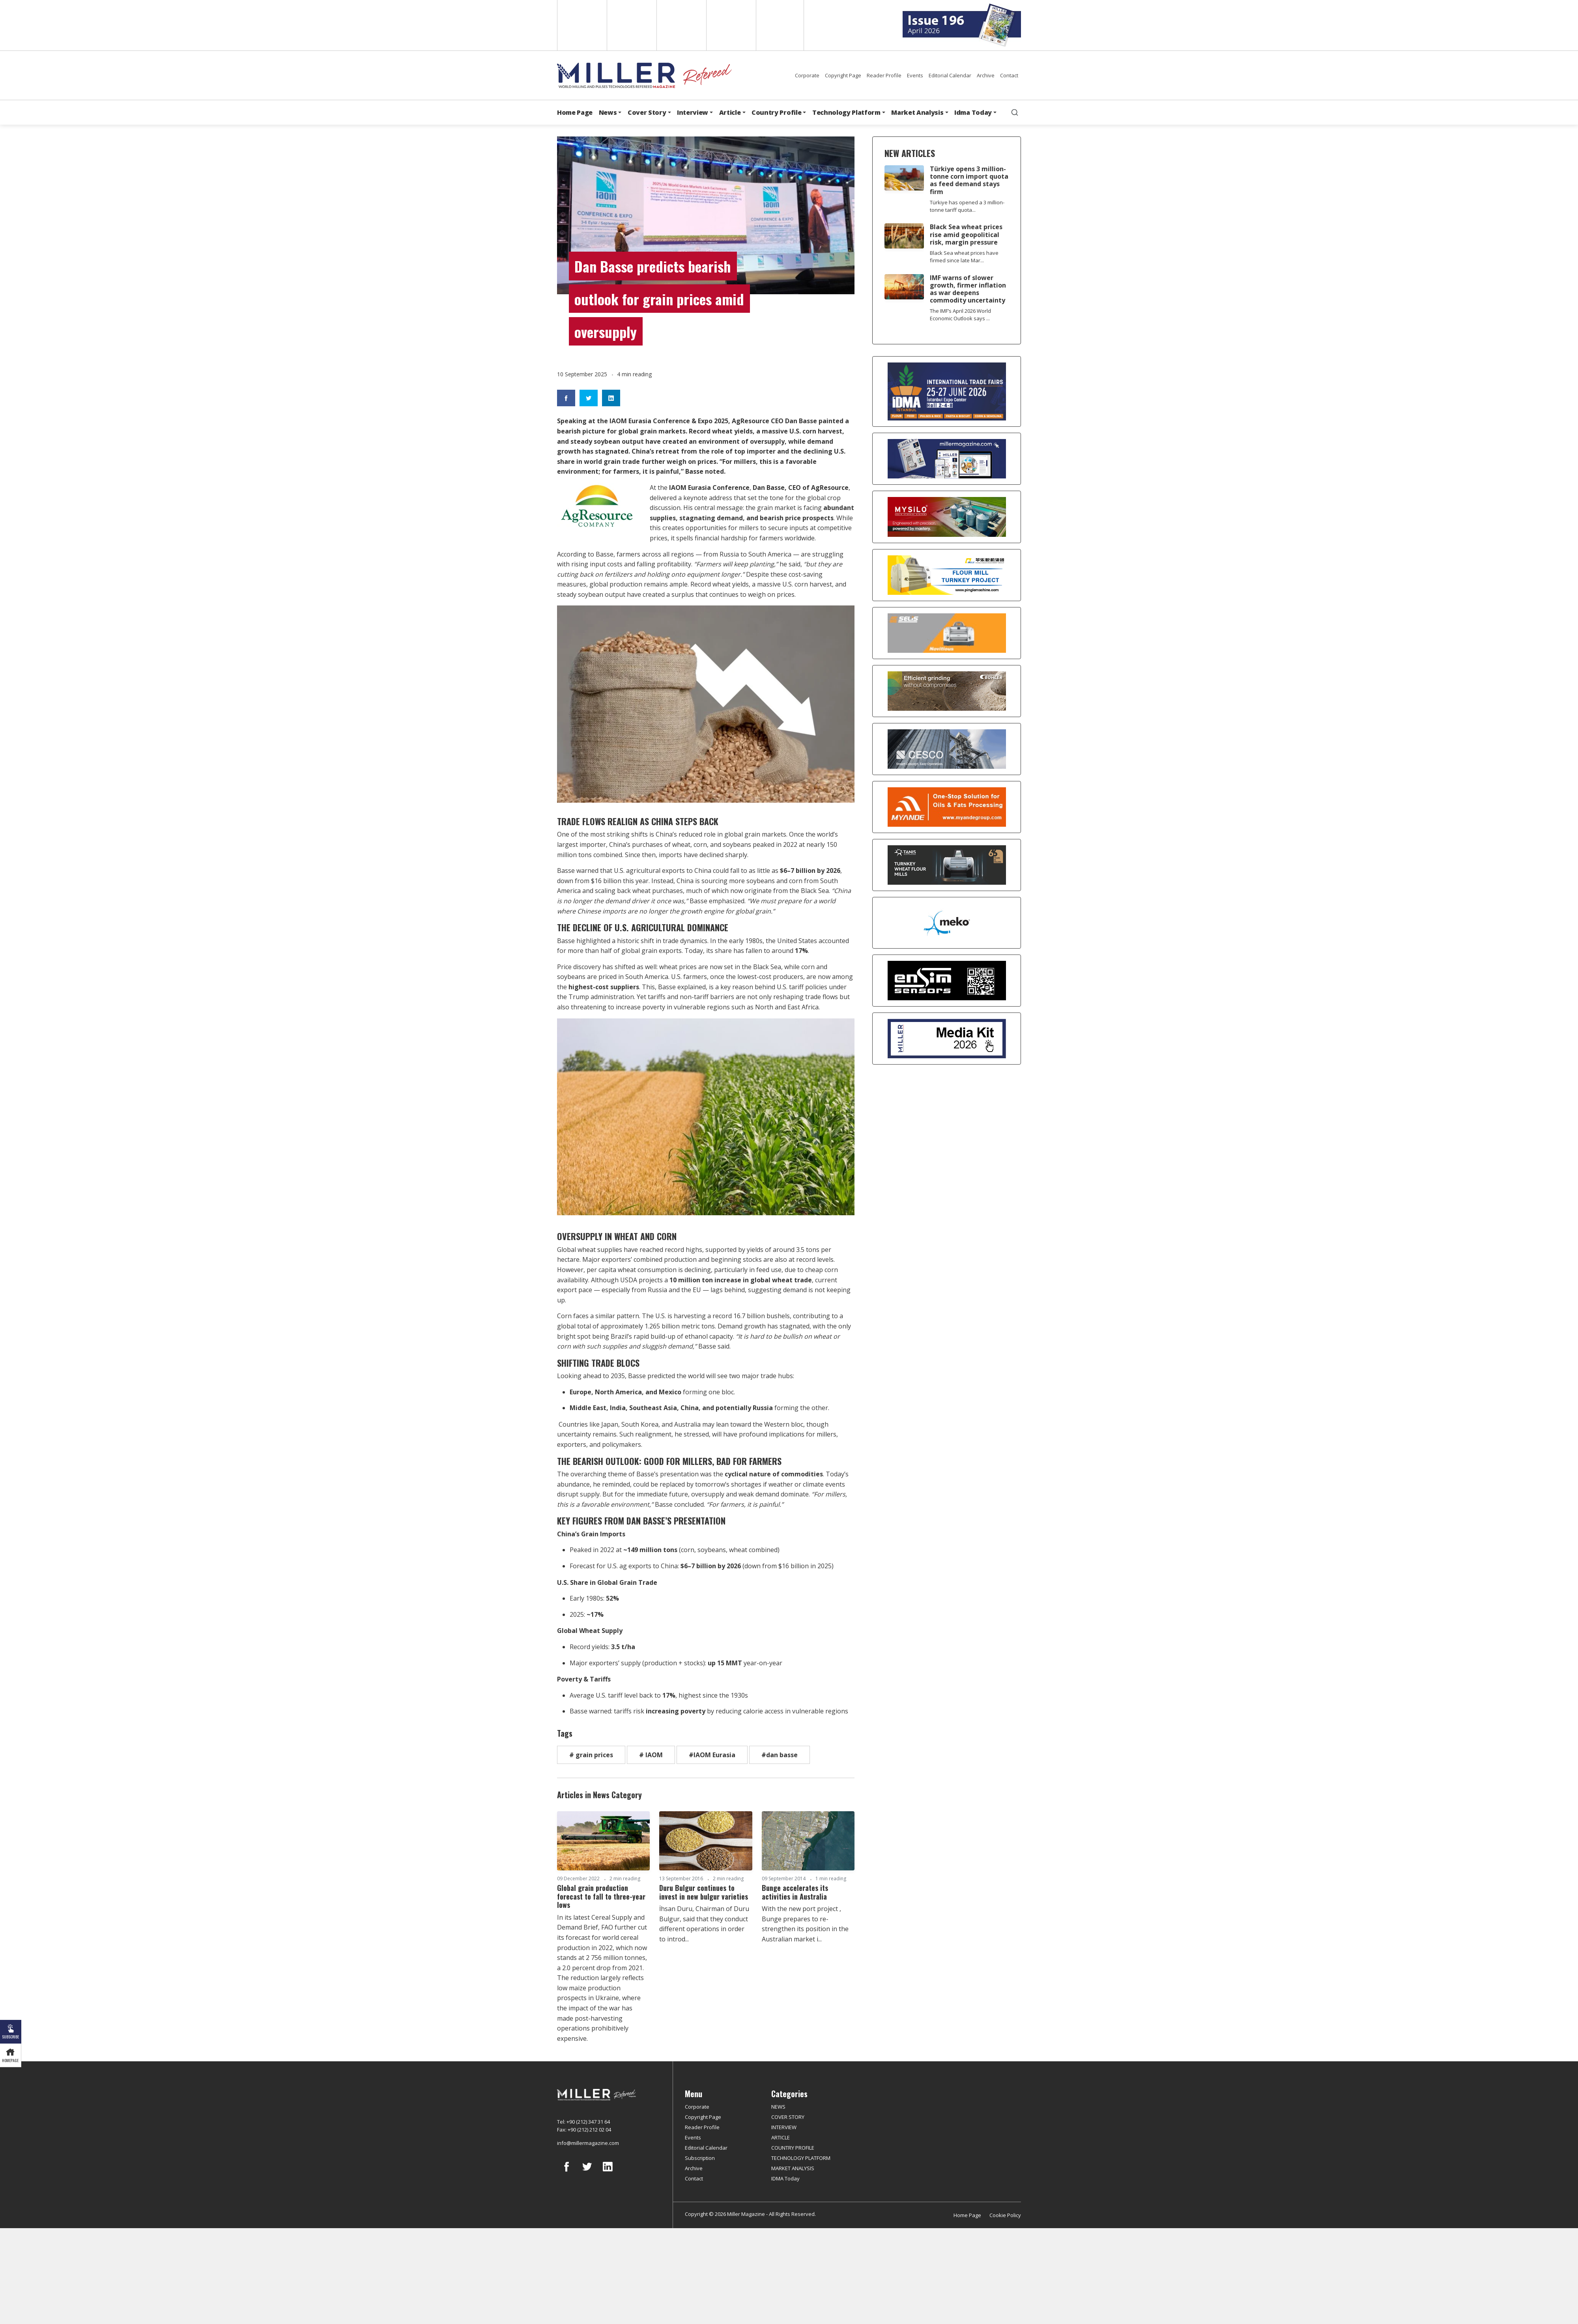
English (581, 25)
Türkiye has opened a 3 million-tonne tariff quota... (967, 206)
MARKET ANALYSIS (792, 2168)
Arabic (681, 25)
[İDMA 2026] (947, 391)
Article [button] (730, 112)
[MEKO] (947, 923)
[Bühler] (947, 691)
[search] (1014, 112)
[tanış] (947, 865)
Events (915, 75)
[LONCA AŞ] (947, 980)
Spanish (631, 25)
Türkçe (780, 25)
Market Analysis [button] (917, 112)
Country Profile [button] (776, 112)
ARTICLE (780, 2137)
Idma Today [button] (973, 112)
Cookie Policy (1005, 2215)
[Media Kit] (947, 1038)
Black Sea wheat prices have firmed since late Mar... (964, 256)
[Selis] (947, 633)
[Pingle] (947, 575)
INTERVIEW (783, 2127)
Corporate (807, 75)
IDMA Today (785, 2178)
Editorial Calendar (950, 75)
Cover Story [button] (647, 112)
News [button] (608, 112)
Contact (1009, 75)
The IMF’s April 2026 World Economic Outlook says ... (960, 314)
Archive (986, 75)
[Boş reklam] (947, 458)
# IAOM (651, 1754)
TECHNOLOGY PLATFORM (800, 2157)
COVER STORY (787, 2116)
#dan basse (779, 1754)
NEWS (778, 2106)
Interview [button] (692, 112)
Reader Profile (884, 75)
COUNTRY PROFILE (792, 2147)
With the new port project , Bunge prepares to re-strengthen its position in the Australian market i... (805, 1923)
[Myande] (947, 807)
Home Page (575, 112)
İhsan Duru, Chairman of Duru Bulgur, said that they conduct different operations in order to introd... (704, 1923)
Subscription (700, 2157)
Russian (730, 25)
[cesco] (947, 749)
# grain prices (591, 1754)
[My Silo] (947, 517)
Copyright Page (843, 75)
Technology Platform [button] (846, 112)
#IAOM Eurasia (712, 1754)
